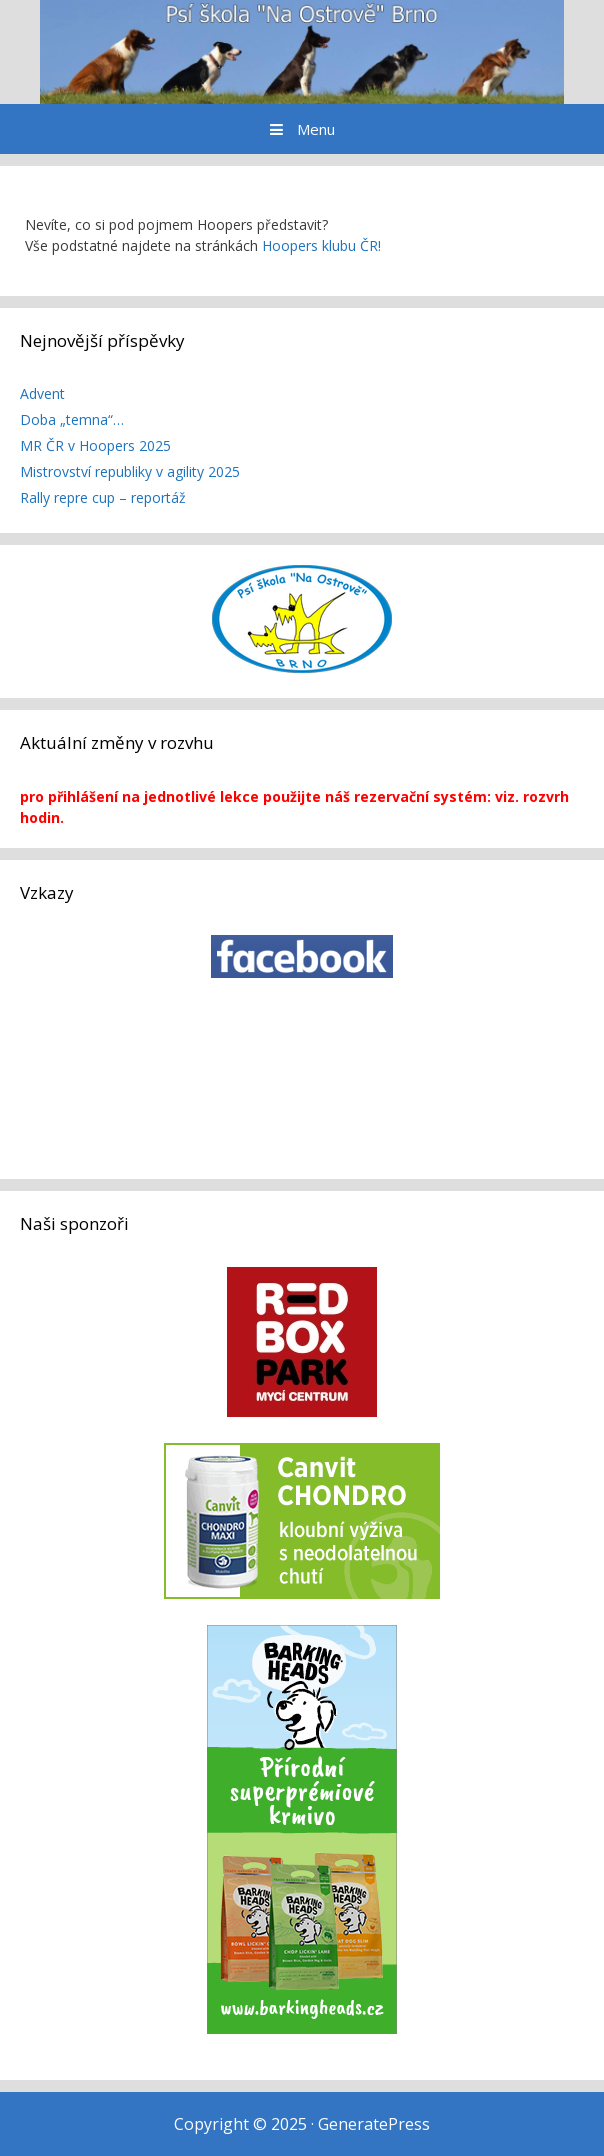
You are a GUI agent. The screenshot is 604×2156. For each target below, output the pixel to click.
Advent (42, 393)
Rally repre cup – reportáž (103, 497)
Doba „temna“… (72, 419)
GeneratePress (374, 2124)
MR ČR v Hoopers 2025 (95, 445)
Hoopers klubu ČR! (321, 245)
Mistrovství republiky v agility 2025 (130, 471)
